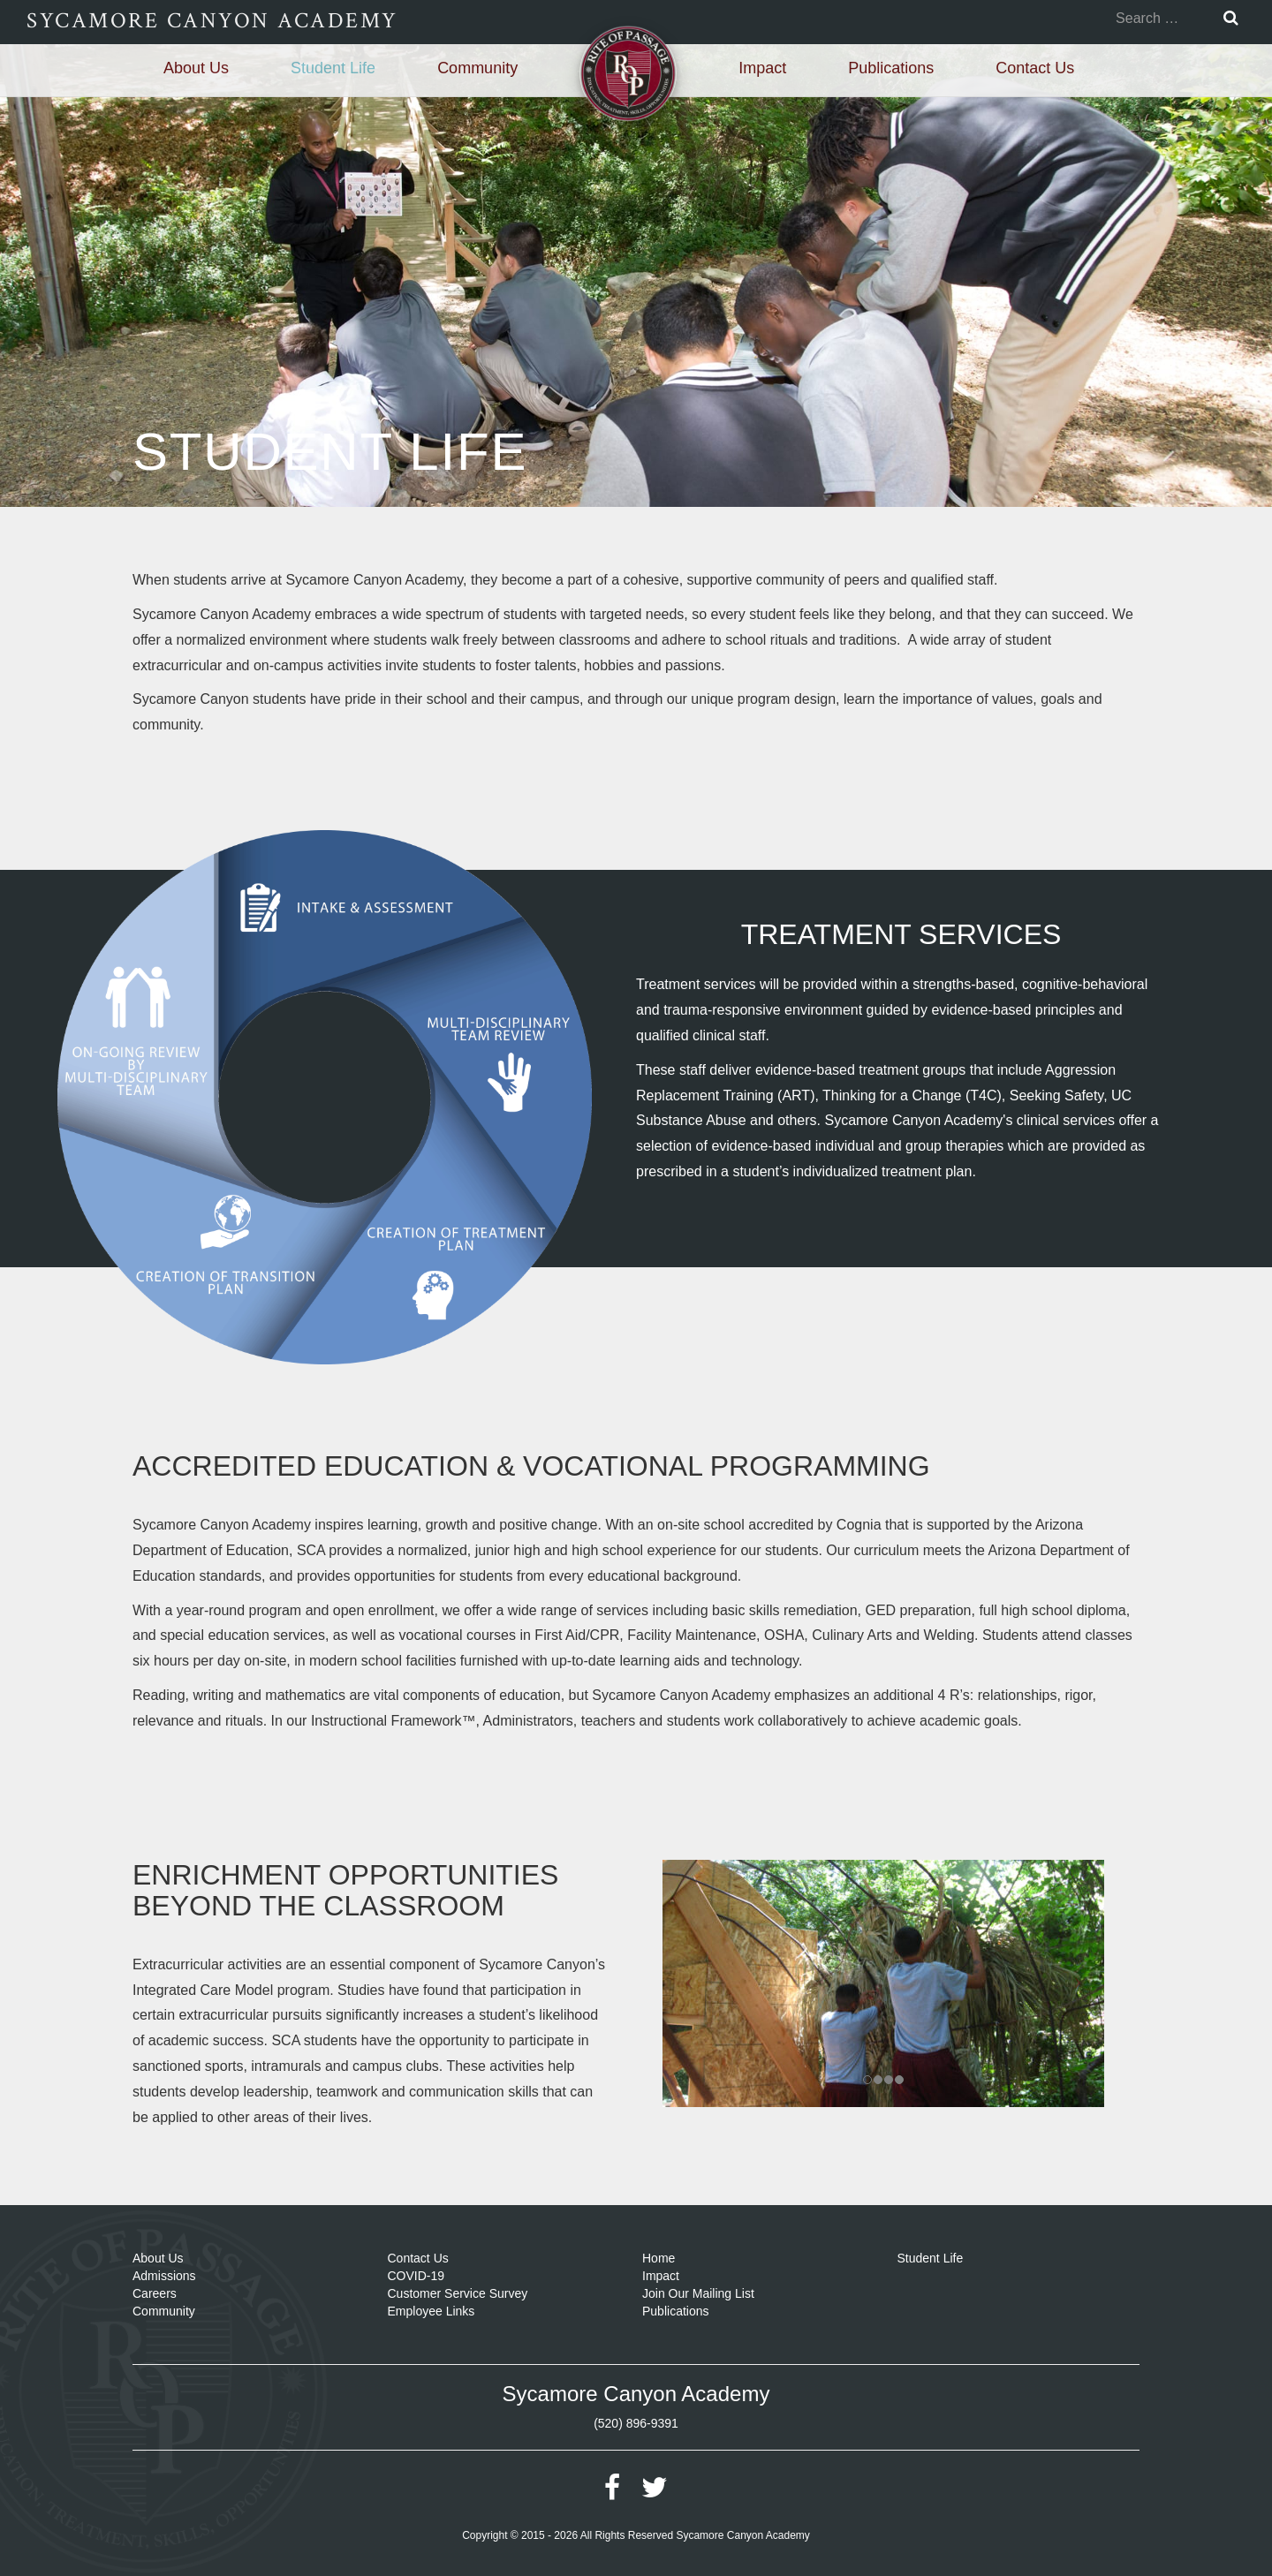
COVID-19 (416, 2276)
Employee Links (431, 2311)
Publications (891, 68)
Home (658, 2258)
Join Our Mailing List (698, 2293)
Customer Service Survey (458, 2293)
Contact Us (1035, 68)
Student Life (333, 68)
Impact (762, 68)
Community (477, 68)
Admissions (164, 2276)
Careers (154, 2293)
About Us (196, 68)
